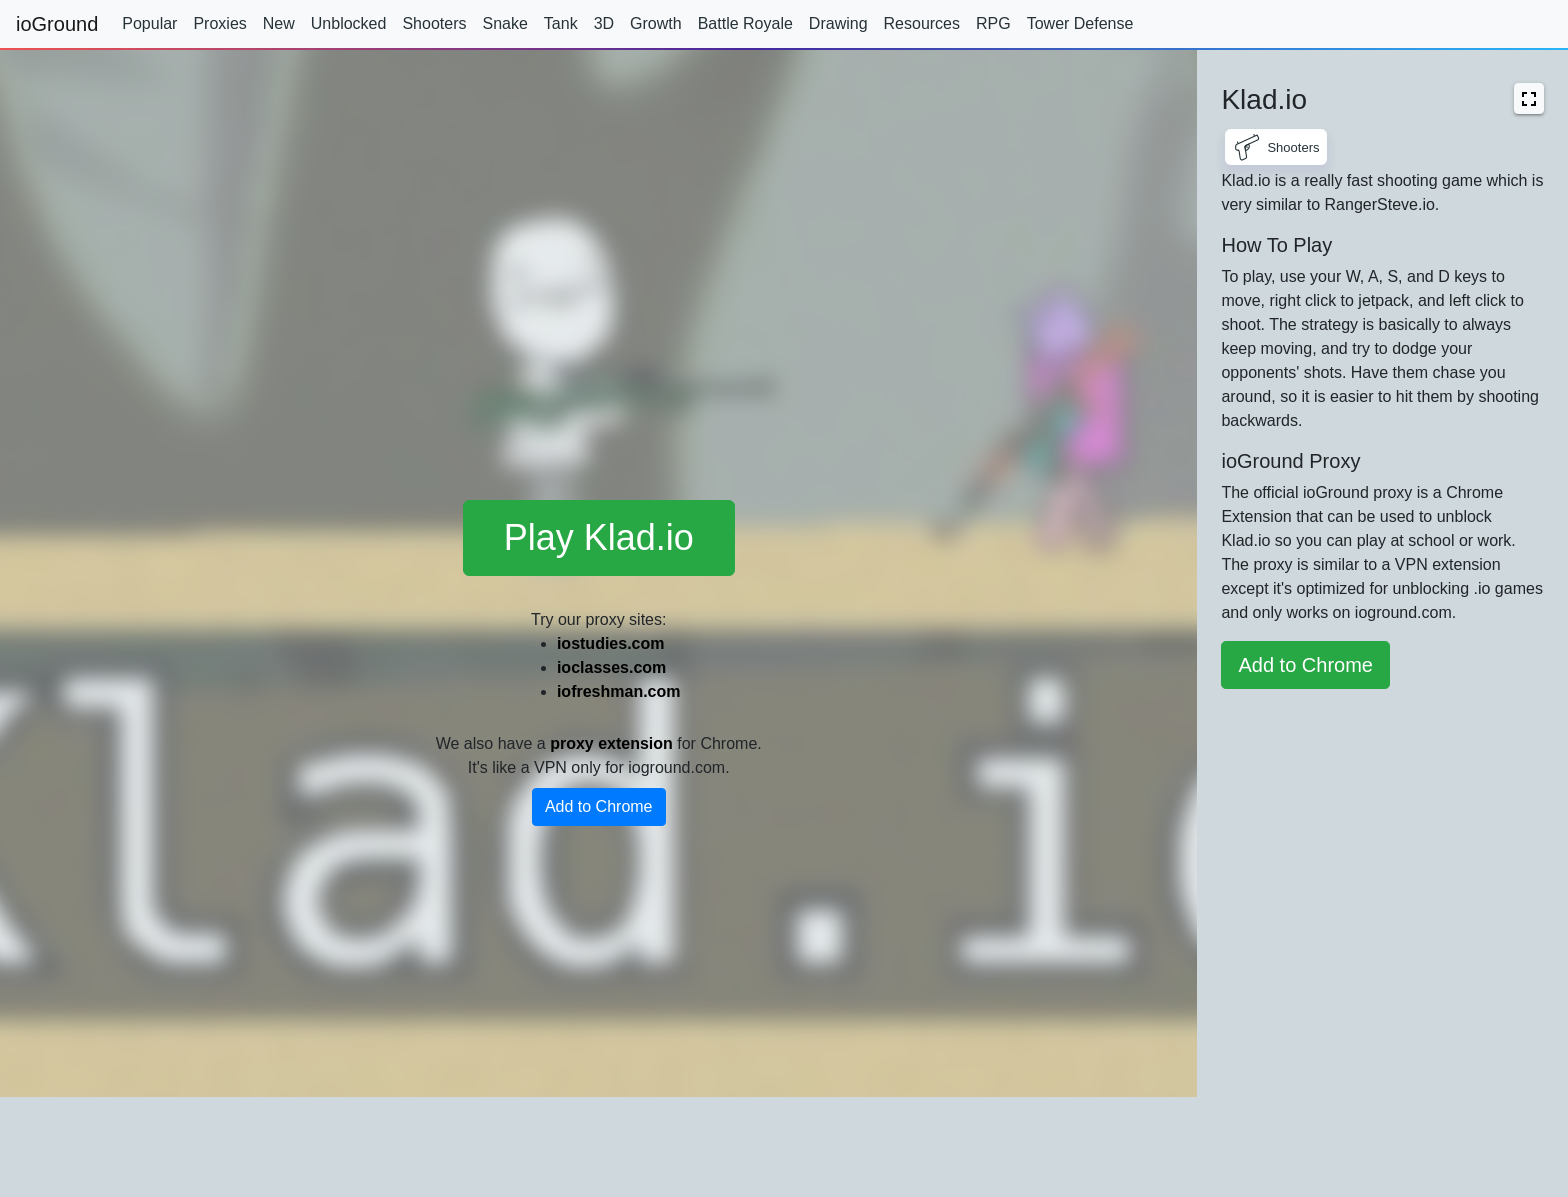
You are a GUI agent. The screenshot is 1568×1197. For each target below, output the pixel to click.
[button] (1529, 98)
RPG (993, 23)
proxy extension (611, 743)
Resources (922, 23)
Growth (656, 23)
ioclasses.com (611, 667)
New (279, 23)
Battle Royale (745, 23)
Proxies (219, 23)
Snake (504, 23)
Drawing (838, 23)
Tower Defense (1080, 23)
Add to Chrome (599, 806)
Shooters (434, 23)
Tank (561, 23)
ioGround (57, 24)
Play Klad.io (599, 537)
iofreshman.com (619, 691)
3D (604, 23)
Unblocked (349, 23)
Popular (149, 23)
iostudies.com (611, 643)
